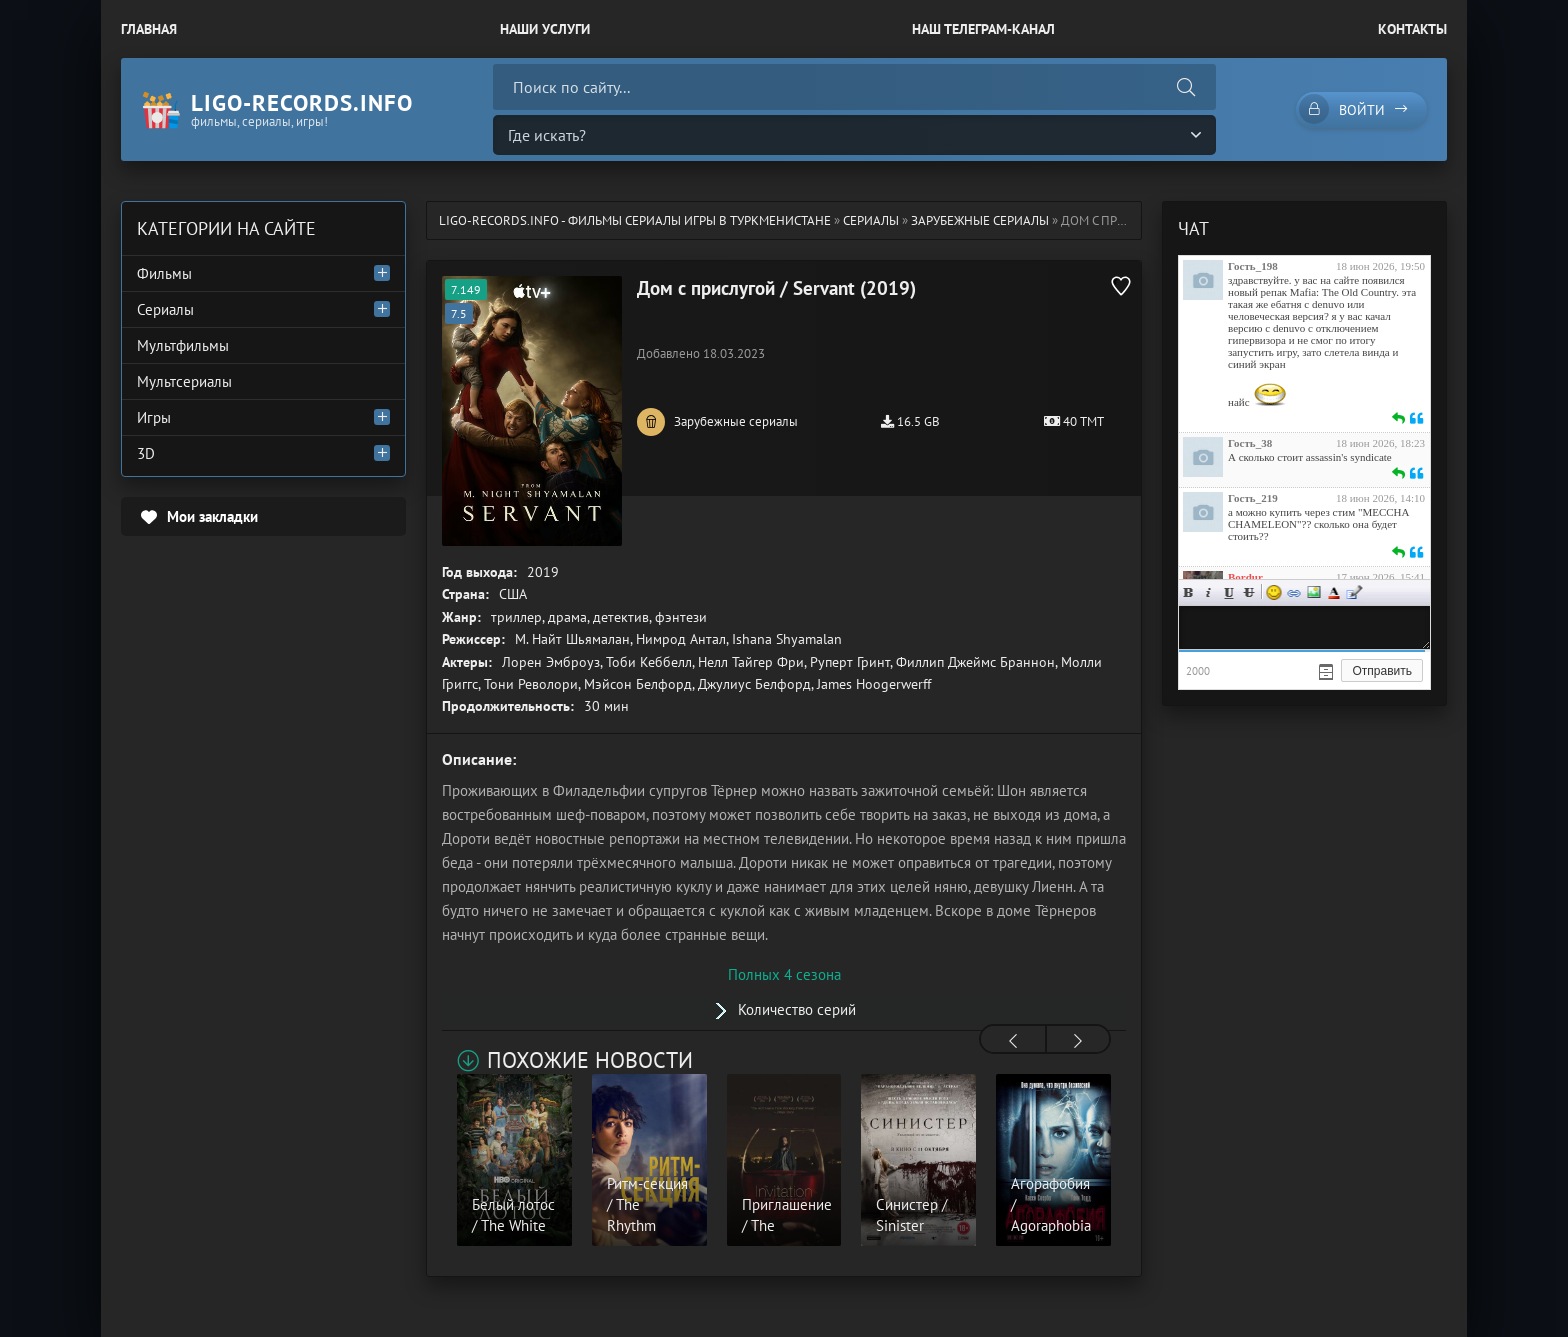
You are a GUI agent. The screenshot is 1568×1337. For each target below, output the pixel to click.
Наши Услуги (545, 29)
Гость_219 (1253, 498)
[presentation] (1013, 1041)
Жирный (1189, 592)
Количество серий (797, 1009)
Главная (149, 29)
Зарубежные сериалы (980, 220)
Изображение (1314, 592)
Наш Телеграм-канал (983, 29)
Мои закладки (212, 516)
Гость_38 (1250, 443)
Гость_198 (1253, 266)
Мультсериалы (184, 381)
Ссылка (1294, 592)
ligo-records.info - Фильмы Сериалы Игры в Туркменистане (635, 220)
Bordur (1245, 577)
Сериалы (871, 220)
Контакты (1412, 29)
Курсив (1209, 592)
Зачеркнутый (1249, 592)
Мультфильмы (183, 345)
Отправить (1382, 671)
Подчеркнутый (1229, 592)
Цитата (1354, 592)
